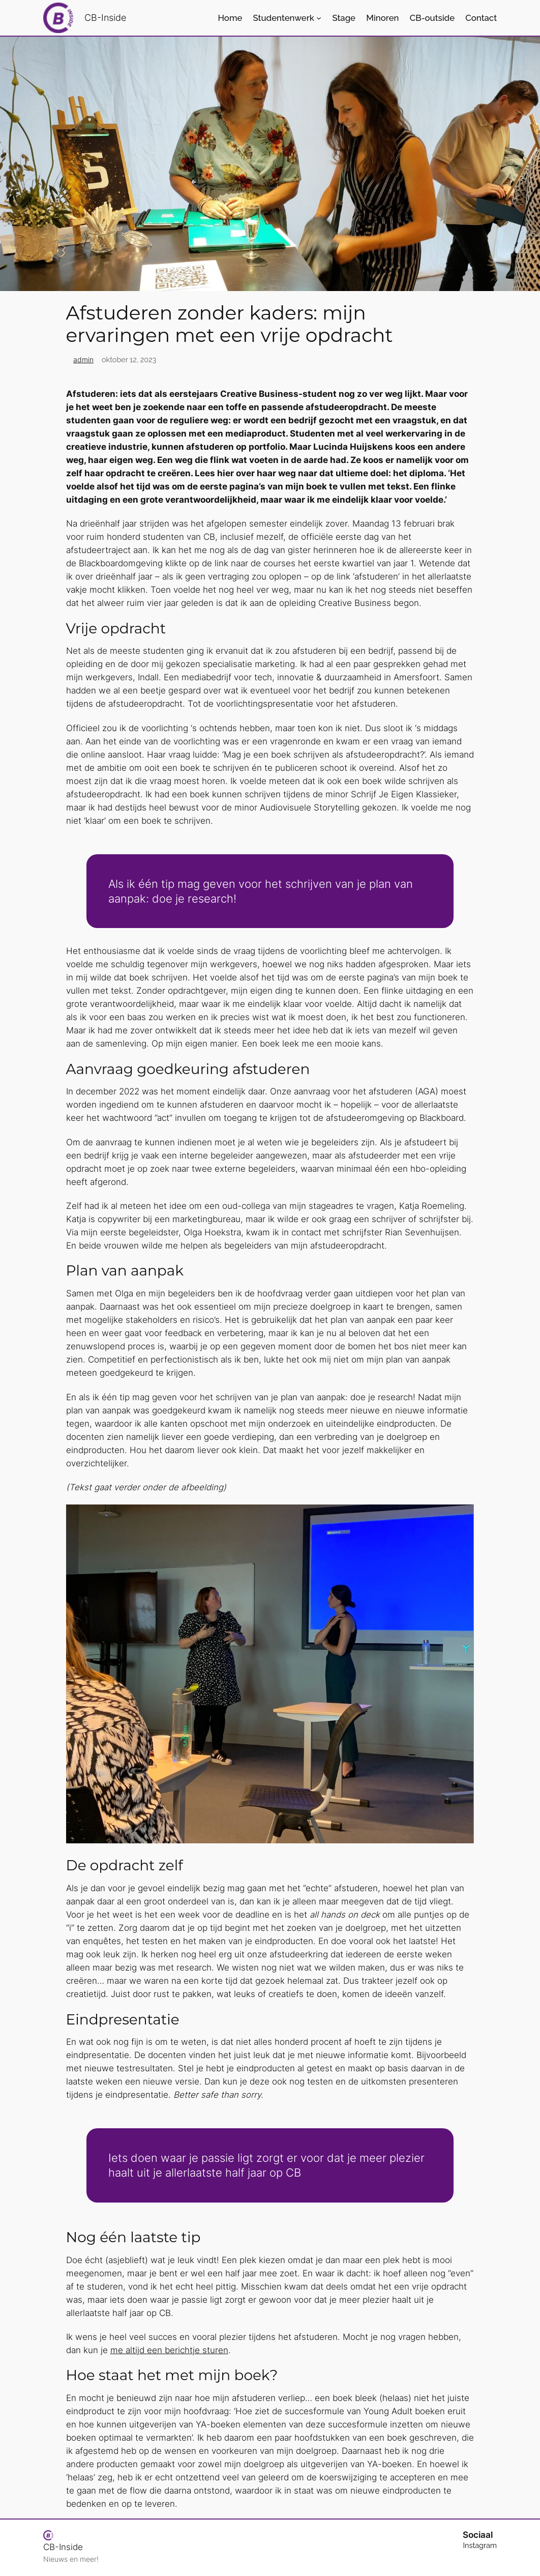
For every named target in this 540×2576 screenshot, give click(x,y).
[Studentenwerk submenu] (318, 17)
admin (83, 359)
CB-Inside (105, 17)
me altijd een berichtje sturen (169, 2350)
